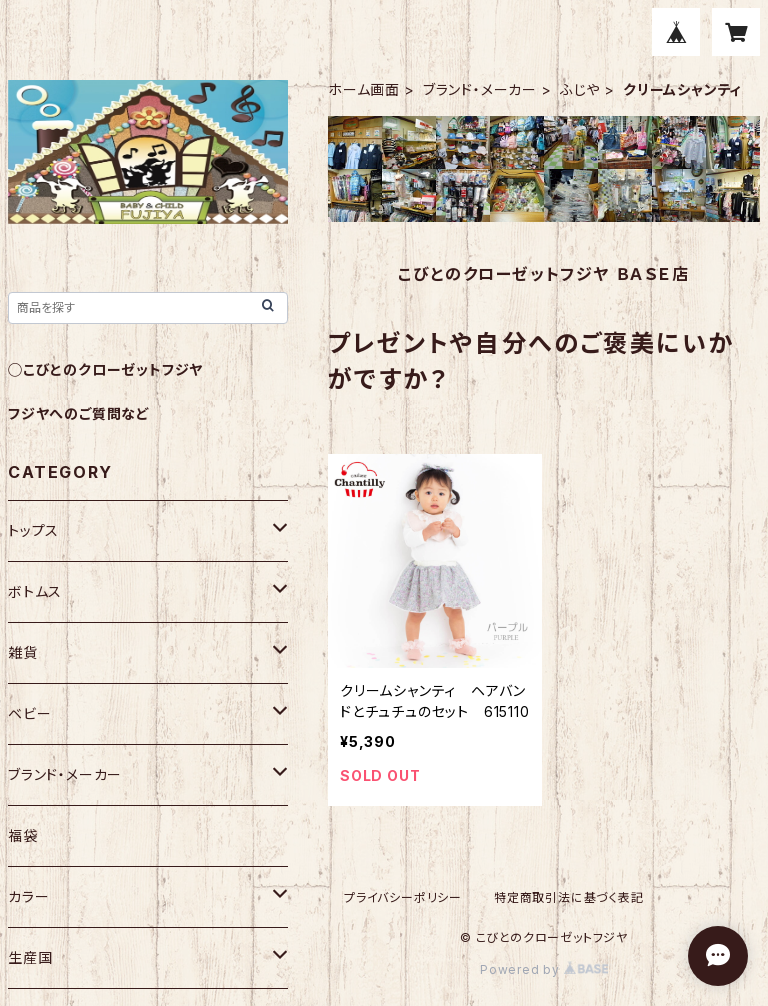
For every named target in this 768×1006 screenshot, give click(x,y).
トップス (33, 530)
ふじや (580, 89)
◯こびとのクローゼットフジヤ (105, 369)
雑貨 (23, 652)
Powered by (544, 969)
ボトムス (35, 591)
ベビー (29, 713)
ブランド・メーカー (480, 89)
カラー (28, 896)
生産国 (30, 957)
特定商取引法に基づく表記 (569, 897)
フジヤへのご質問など (79, 413)
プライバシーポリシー (403, 897)
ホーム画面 (364, 89)
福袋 (23, 835)
